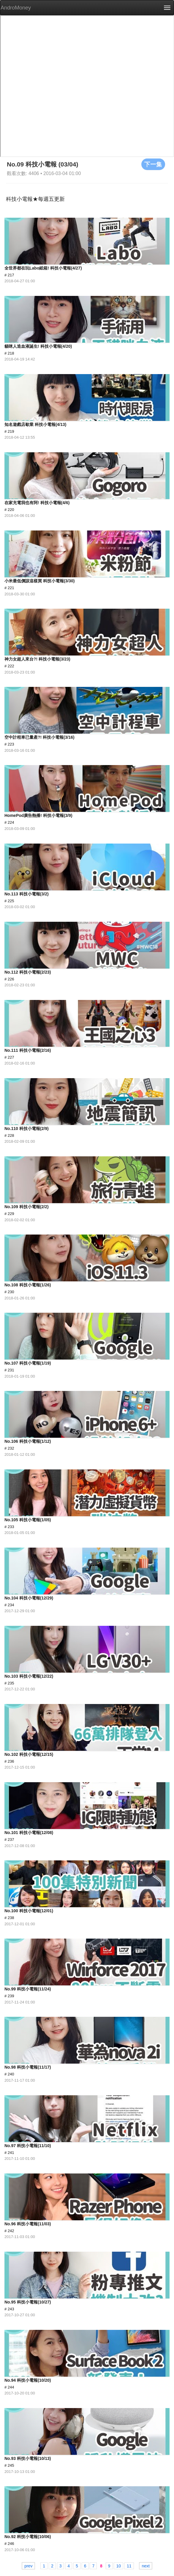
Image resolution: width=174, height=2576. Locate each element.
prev (28, 2565)
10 (118, 2565)
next (145, 2565)
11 (129, 2565)
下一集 (153, 164)
